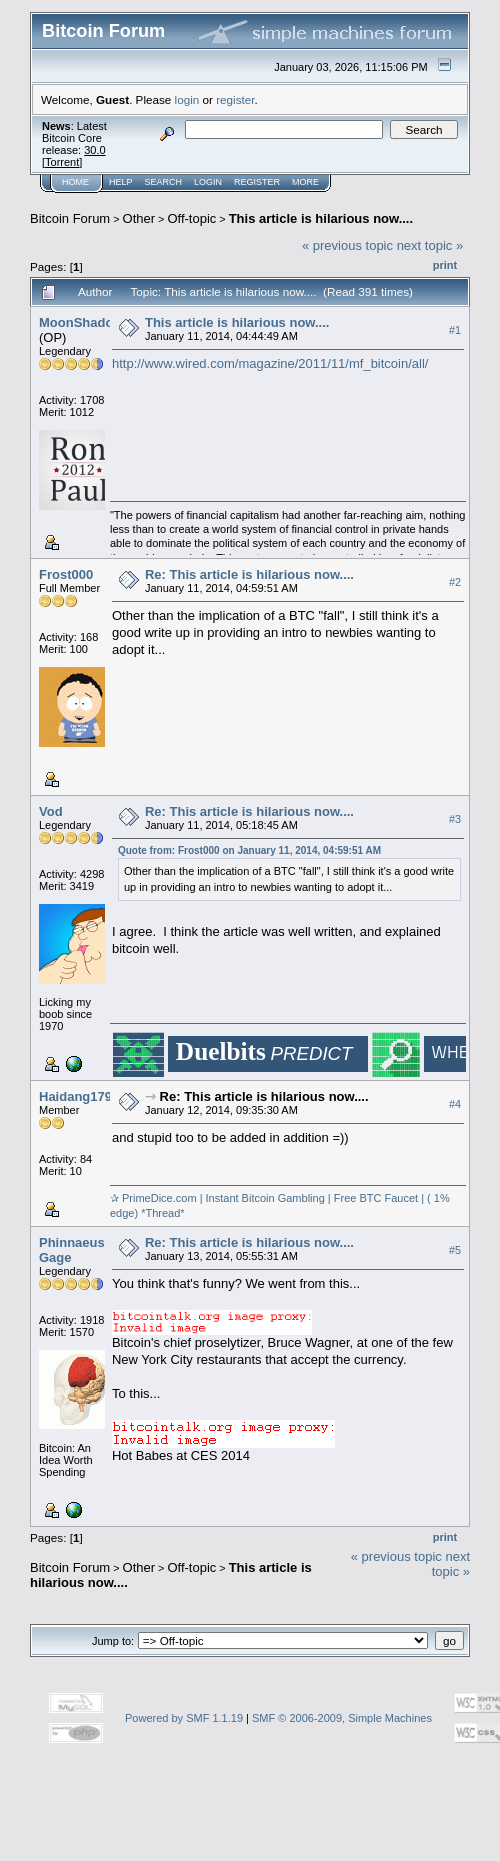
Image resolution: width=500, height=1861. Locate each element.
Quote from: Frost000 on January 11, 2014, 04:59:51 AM (249, 850)
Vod (51, 811)
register (235, 99)
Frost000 (66, 574)
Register (257, 182)
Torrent (62, 162)
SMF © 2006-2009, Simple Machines (342, 1718)
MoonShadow (81, 322)
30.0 (94, 150)
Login (208, 182)
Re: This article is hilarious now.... (249, 574)
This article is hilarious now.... (321, 218)
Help (121, 182)
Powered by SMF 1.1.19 (184, 1718)
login (187, 99)
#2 (455, 582)
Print (445, 265)
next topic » (430, 245)
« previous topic (347, 245)
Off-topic (191, 218)
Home (75, 182)
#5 (455, 1250)
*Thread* (161, 1213)
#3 (455, 819)
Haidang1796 (79, 1096)
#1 (455, 330)
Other (139, 218)
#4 (455, 1104)
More (305, 182)
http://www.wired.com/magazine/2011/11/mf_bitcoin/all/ (270, 363)
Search (164, 182)
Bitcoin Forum (70, 218)
